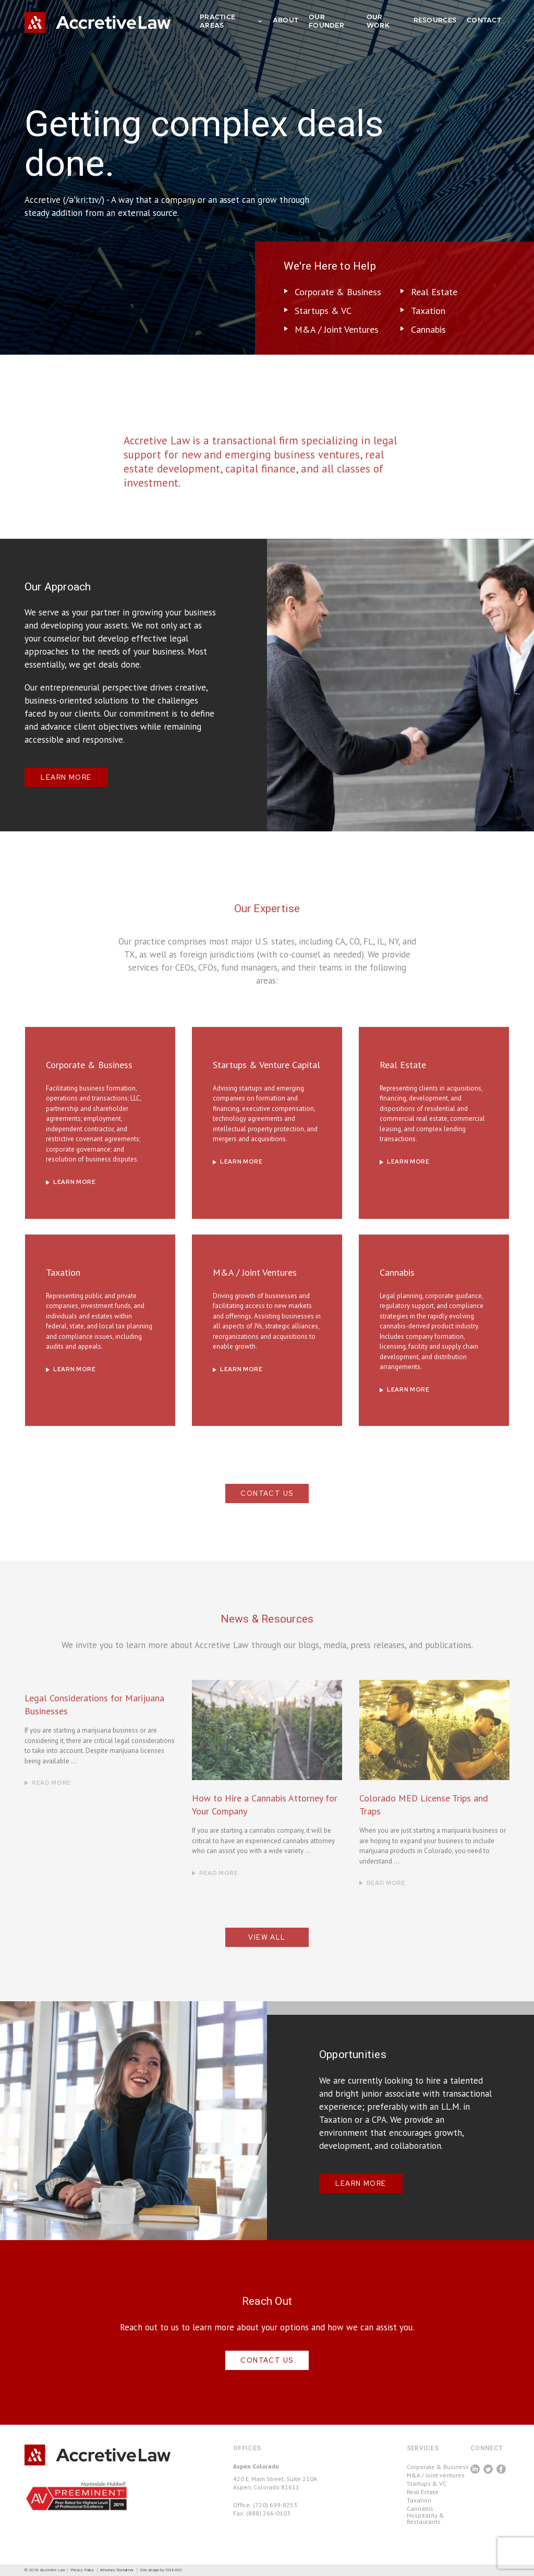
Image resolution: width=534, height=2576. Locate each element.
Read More (51, 1805)
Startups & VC (323, 311)
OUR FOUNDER (326, 21)
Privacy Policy (82, 2570)
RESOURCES (435, 20)
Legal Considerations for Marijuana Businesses (94, 1726)
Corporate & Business (338, 292)
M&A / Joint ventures (436, 2475)
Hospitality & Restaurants (425, 2518)
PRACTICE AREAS (227, 21)
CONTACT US (266, 1515)
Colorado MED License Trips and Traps (423, 1827)
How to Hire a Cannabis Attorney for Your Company (264, 1827)
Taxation (428, 311)
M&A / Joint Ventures (337, 329)
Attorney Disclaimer (117, 2570)
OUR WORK (378, 21)
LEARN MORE (66, 777)
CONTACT (484, 20)
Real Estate (434, 292)
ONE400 (173, 2570)
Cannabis (428, 329)
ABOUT (285, 20)
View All (266, 1959)
